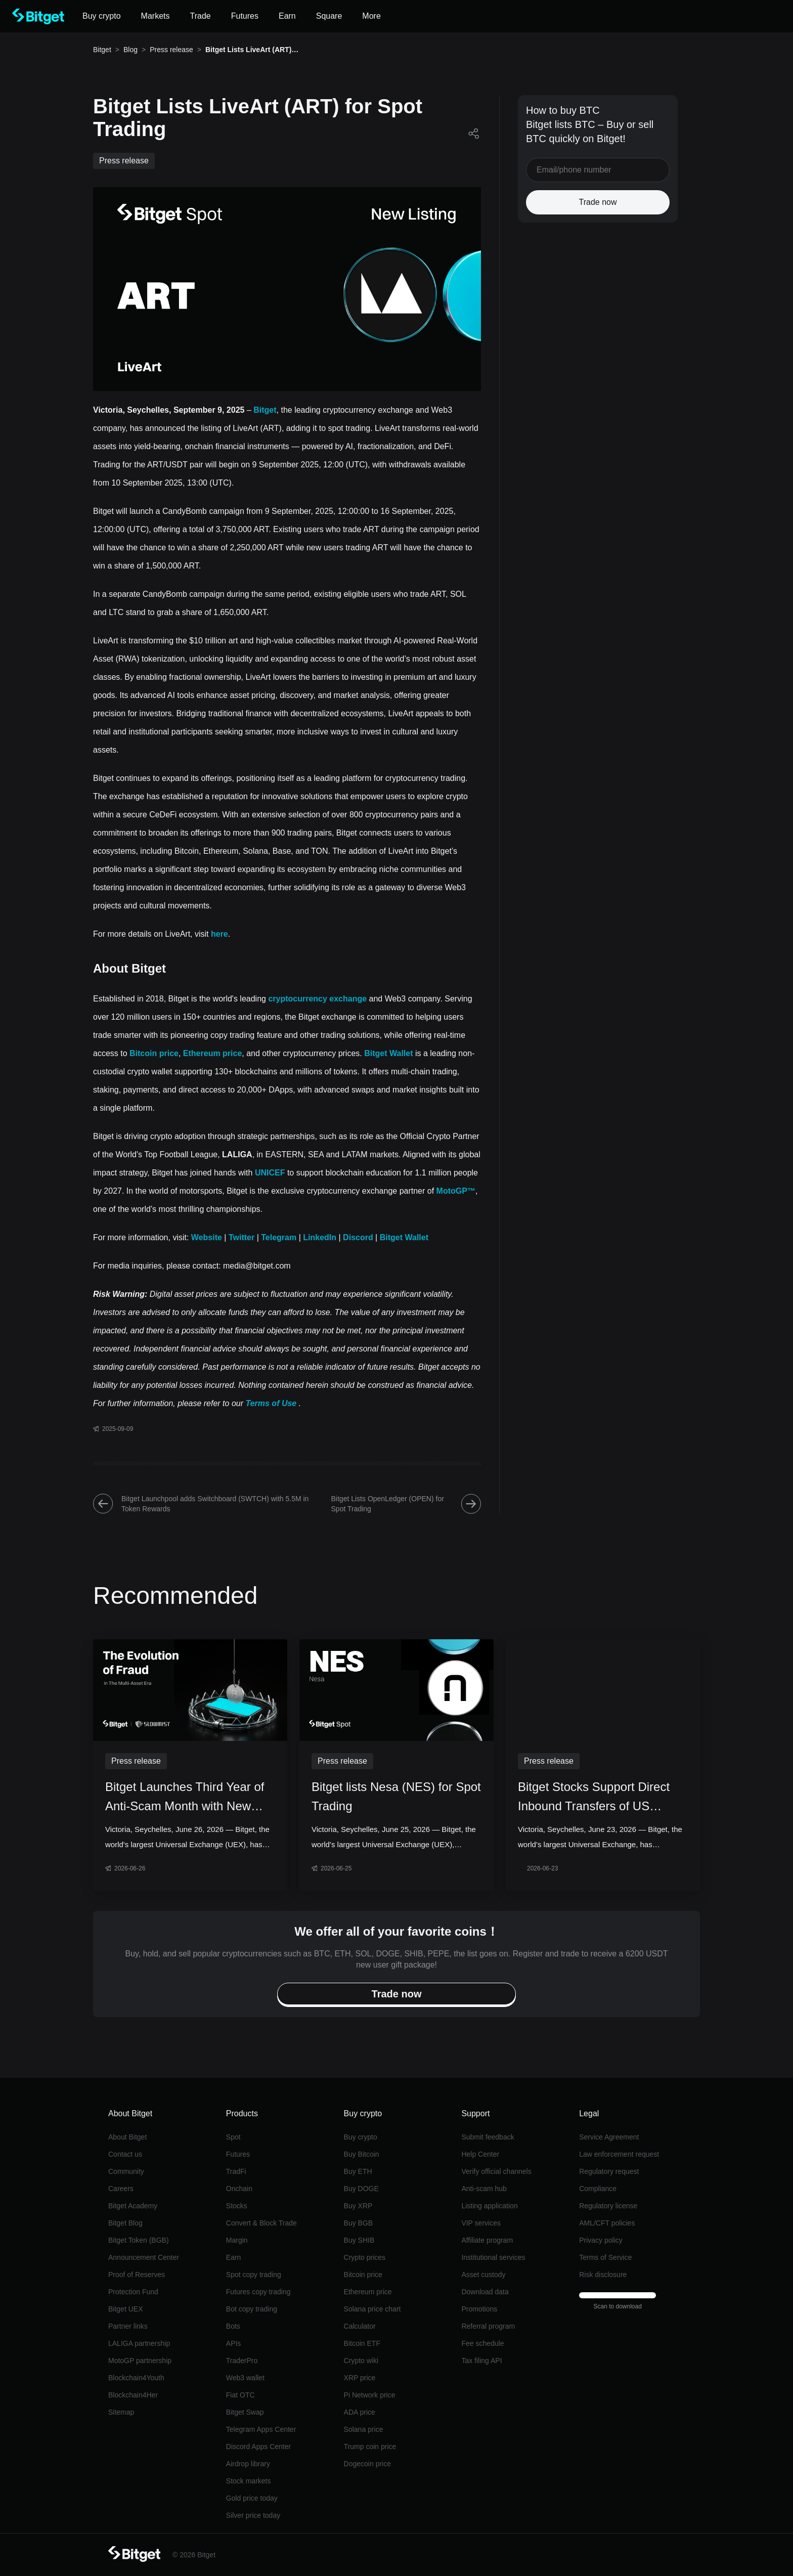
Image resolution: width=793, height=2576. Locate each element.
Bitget (102, 50)
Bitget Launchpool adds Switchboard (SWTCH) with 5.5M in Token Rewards (201, 1504)
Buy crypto (360, 2137)
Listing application (489, 2206)
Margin (237, 2240)
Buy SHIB (359, 2240)
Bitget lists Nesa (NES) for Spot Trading (396, 1796)
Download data (484, 2292)
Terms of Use (270, 1403)
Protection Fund (133, 2292)
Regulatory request (609, 2171)
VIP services (481, 2223)
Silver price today (253, 2515)
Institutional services (493, 2257)
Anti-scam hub (483, 2189)
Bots (233, 2326)
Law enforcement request (619, 2154)
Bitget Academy (132, 2206)
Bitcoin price (154, 1053)
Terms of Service (605, 2257)
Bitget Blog (125, 2223)
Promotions (479, 2309)
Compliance (597, 2189)
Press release (171, 50)
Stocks (236, 2206)
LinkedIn (319, 1237)
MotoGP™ (455, 1191)
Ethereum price (212, 1053)
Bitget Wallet (388, 1053)
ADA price (359, 2412)
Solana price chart (372, 2309)
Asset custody (483, 2275)
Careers (121, 2189)
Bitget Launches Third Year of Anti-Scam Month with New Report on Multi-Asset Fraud (184, 1798)
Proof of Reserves (136, 2275)
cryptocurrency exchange (317, 998)
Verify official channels (496, 2171)
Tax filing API (481, 2360)
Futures (238, 2154)
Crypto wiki (361, 2360)
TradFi (236, 2171)
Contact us (125, 2154)
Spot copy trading (253, 2275)
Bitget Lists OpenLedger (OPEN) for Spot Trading (406, 1504)
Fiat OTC (240, 2395)
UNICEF (270, 1172)
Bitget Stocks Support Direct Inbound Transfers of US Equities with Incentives (594, 1798)
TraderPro (242, 2360)
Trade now (598, 202)
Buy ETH (358, 2171)
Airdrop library (248, 2464)
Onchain (239, 2189)
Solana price (363, 2429)
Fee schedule (482, 2343)
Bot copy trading (251, 2309)
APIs (233, 2343)
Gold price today (252, 2498)
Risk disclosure (603, 2275)
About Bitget (127, 2137)
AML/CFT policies (607, 2223)
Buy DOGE (361, 2189)
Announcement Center (143, 2257)
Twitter (241, 1237)
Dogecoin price (367, 2464)
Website (206, 1237)
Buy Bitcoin (361, 2154)
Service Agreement (609, 2137)
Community (126, 2171)
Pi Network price (369, 2395)
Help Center (480, 2154)
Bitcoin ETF (362, 2343)
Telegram (278, 1237)
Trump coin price (370, 2446)
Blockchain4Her (133, 2395)
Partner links (128, 2326)
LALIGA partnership (139, 2343)
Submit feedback (487, 2137)
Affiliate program (487, 2240)
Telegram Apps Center (261, 2429)
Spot (233, 2137)
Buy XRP (358, 2206)
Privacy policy (601, 2240)
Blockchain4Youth (136, 2378)
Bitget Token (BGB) (138, 2240)
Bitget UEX (125, 2309)
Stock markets (248, 2481)
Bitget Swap (245, 2412)
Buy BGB (358, 2223)
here (219, 934)
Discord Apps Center (258, 2446)
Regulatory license (608, 2206)
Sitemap (121, 2412)
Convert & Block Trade (261, 2223)
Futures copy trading (258, 2292)
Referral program (488, 2326)
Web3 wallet (245, 2378)
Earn (233, 2257)
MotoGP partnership (139, 2360)
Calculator (360, 2326)
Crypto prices (364, 2257)
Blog (130, 50)
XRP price (360, 2378)
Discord (358, 1237)
